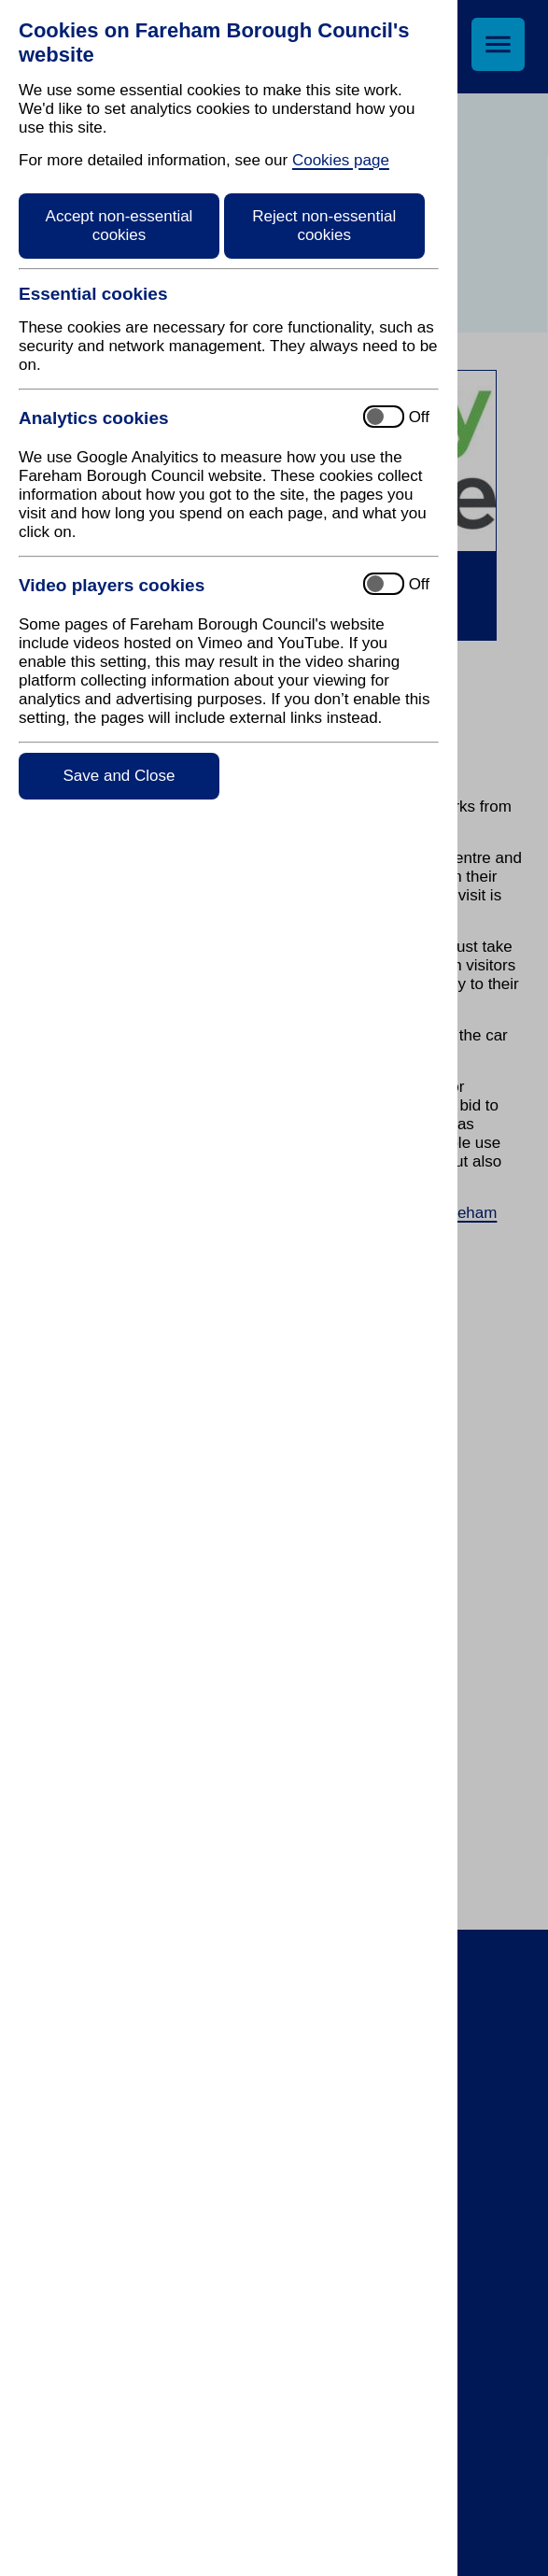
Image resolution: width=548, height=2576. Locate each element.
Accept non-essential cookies (119, 225)
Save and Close (119, 776)
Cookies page (340, 160)
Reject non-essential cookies (324, 225)
